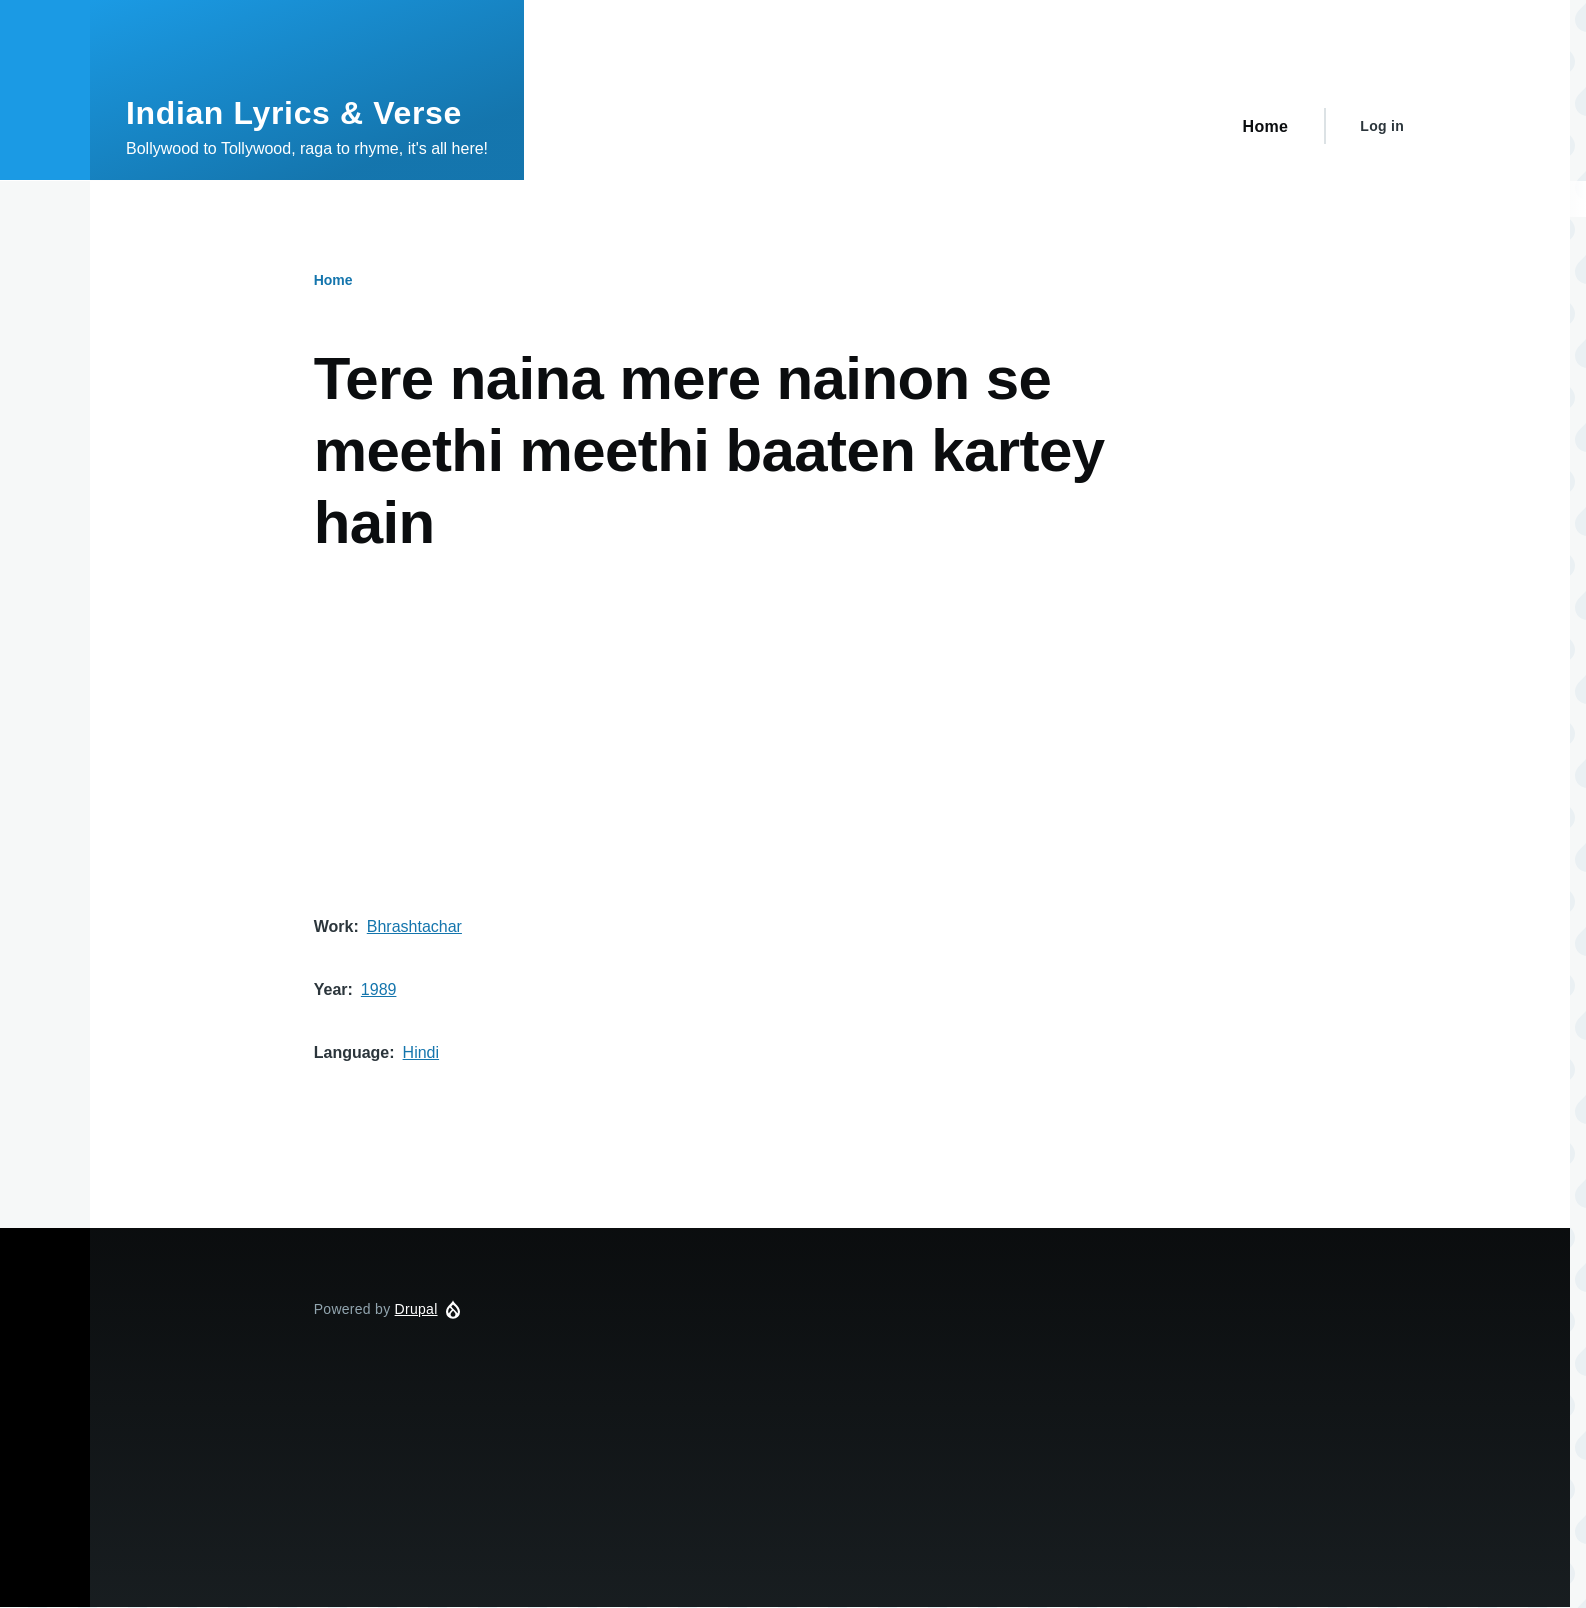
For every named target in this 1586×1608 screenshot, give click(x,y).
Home (333, 280)
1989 (379, 989)
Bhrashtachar (414, 926)
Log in (1382, 126)
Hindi (421, 1052)
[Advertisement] (765, 763)
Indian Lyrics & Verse (294, 113)
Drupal (416, 1309)
